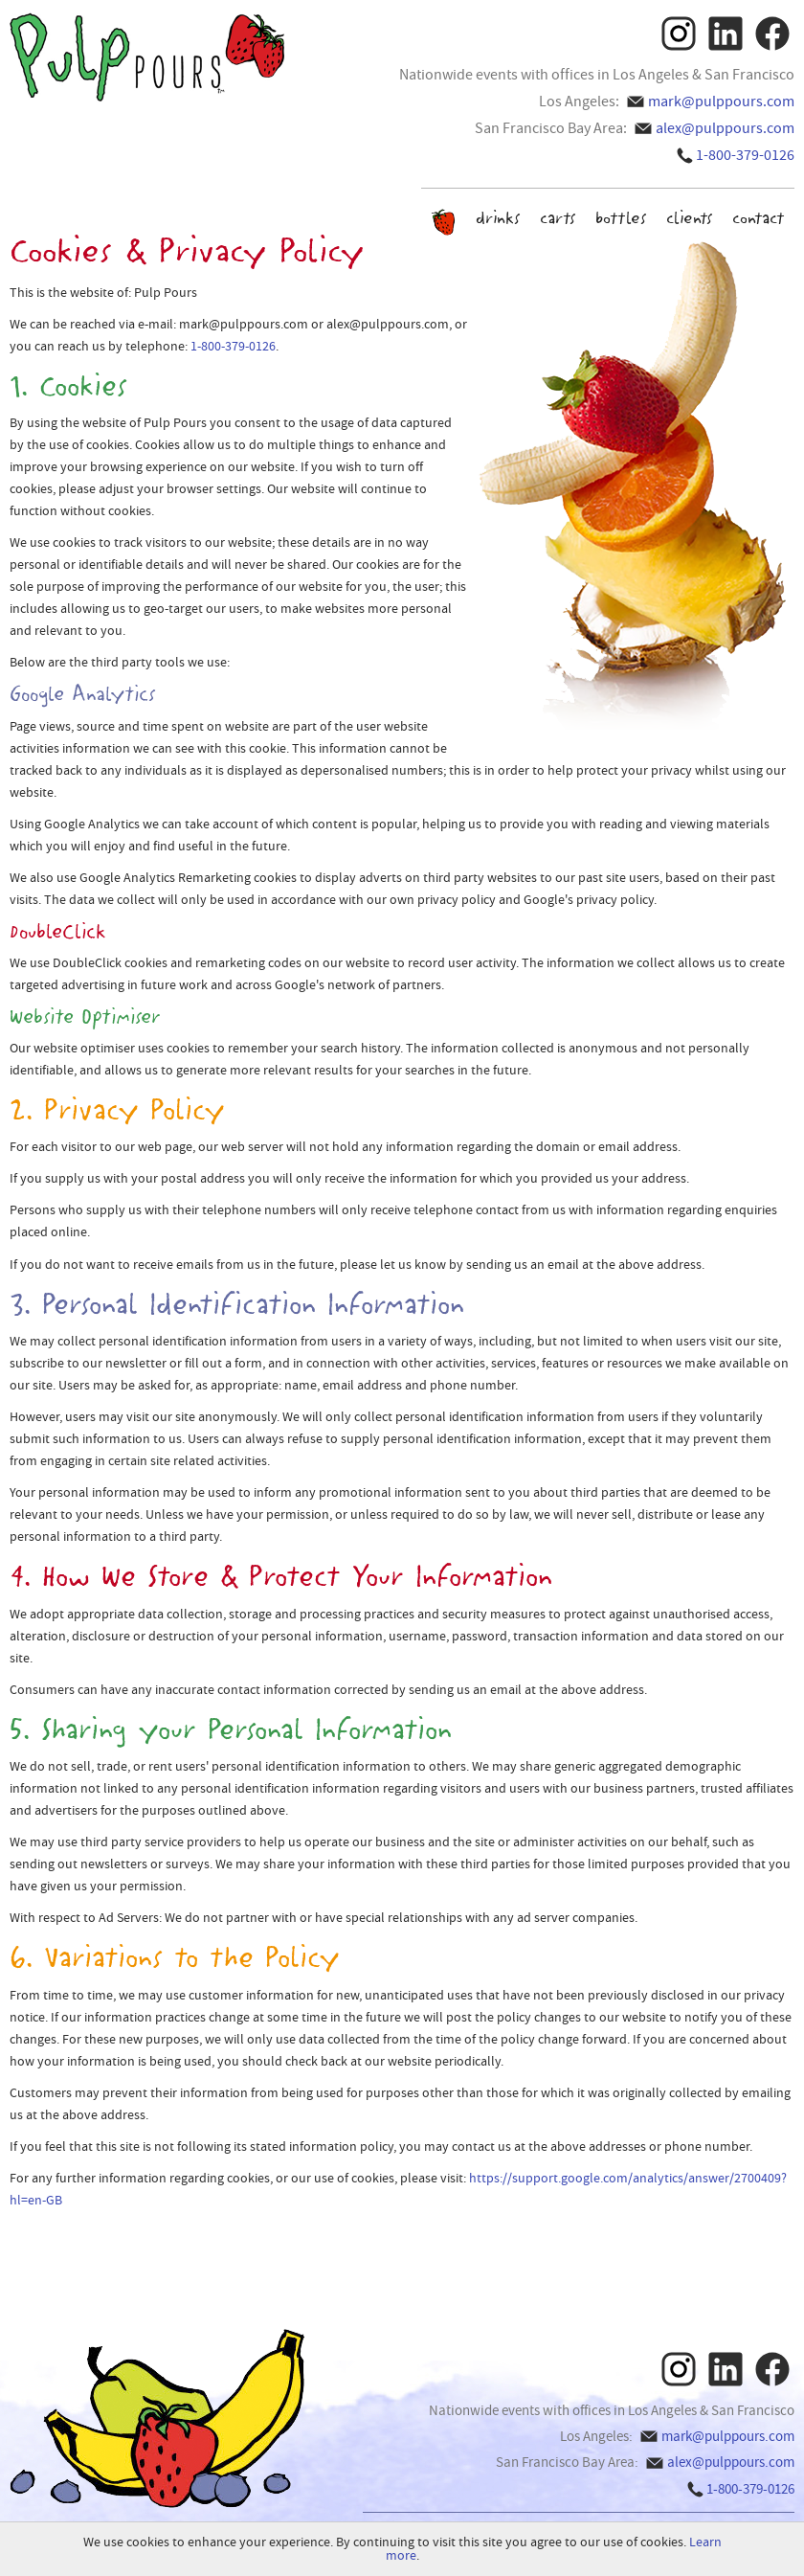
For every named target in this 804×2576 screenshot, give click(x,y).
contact (758, 218)
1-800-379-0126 (745, 155)
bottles (621, 218)
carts (558, 218)
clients (689, 218)
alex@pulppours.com (725, 128)
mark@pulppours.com (721, 101)
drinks (498, 218)
